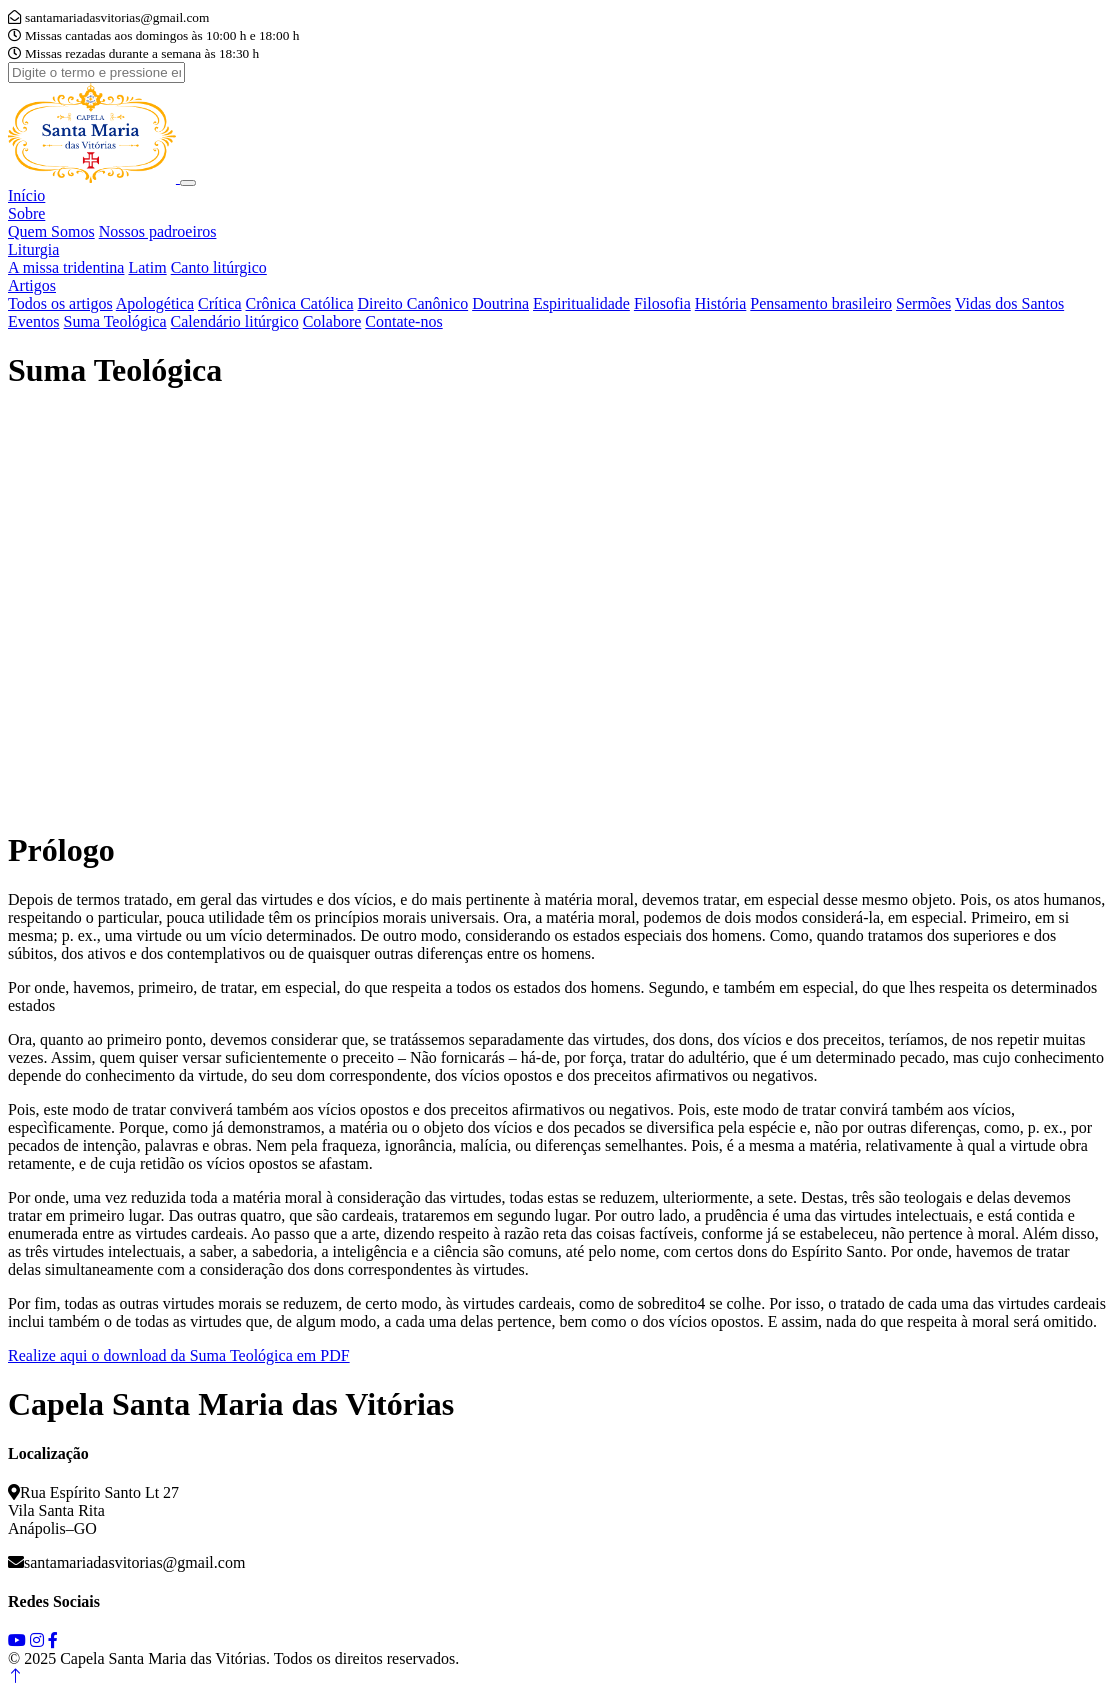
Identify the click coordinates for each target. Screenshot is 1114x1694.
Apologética (155, 303)
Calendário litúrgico (235, 321)
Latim (147, 267)
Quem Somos (51, 231)
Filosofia (662, 303)
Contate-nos (403, 321)
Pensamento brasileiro (821, 303)
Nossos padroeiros (158, 231)
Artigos (32, 285)
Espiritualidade (581, 303)
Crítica (220, 303)
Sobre (26, 213)
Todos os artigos (60, 303)
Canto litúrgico (219, 267)
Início (26, 195)
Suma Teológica (115, 321)
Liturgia (33, 249)
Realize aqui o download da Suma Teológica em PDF (179, 1355)
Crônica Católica (300, 303)
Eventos (34, 321)
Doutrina (500, 303)
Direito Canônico (413, 303)
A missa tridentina (66, 267)
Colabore (332, 321)
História (721, 303)
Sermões (923, 303)
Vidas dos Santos (1009, 303)
